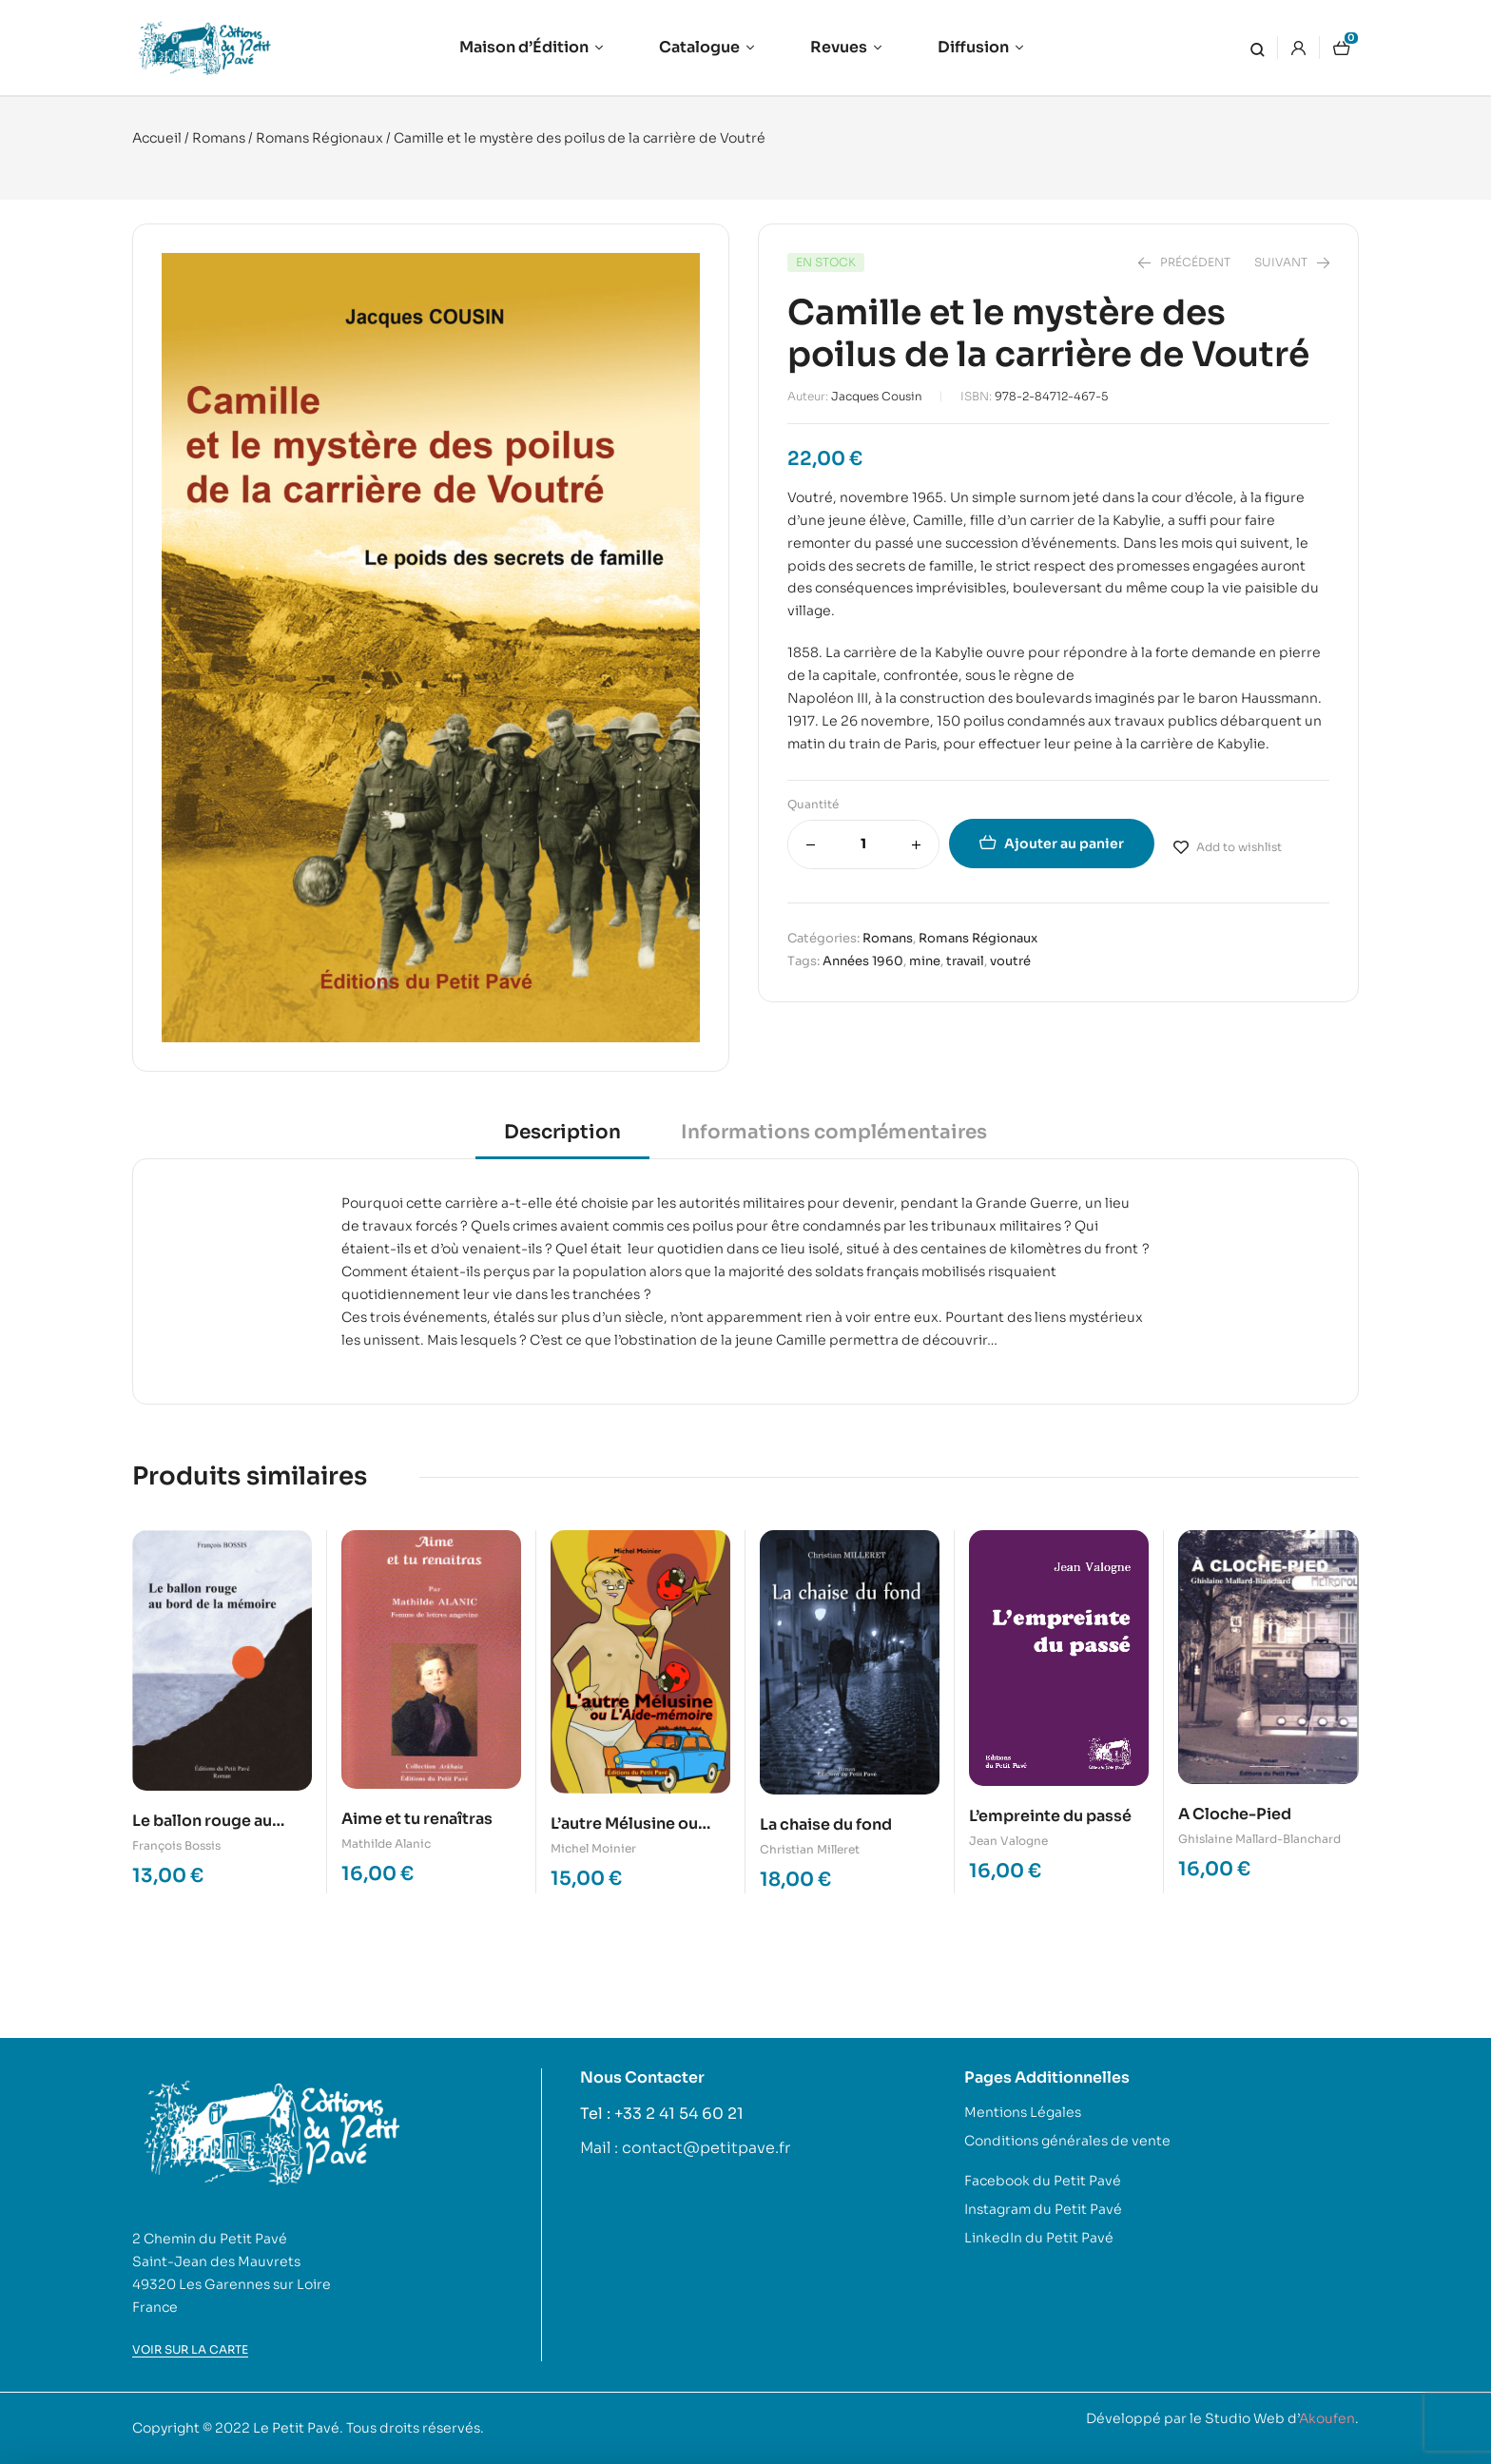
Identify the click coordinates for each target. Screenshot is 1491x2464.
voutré (1010, 961)
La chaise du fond (826, 1824)
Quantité (813, 804)
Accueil (157, 137)
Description (562, 1132)
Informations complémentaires (834, 1132)
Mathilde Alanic (386, 1843)
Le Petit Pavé (296, 2427)
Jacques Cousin (876, 396)
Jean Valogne (1008, 1840)
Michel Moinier (593, 1848)
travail (965, 961)
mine (924, 961)
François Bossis (176, 1845)
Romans (218, 137)
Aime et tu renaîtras (417, 1819)
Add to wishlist (1239, 847)
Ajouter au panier (1064, 843)
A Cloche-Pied (1234, 1814)
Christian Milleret (810, 1849)
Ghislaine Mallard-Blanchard (1259, 1839)
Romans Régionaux (319, 137)
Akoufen (1327, 2418)
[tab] (562, 1138)
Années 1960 (863, 961)
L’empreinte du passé (1050, 1816)
